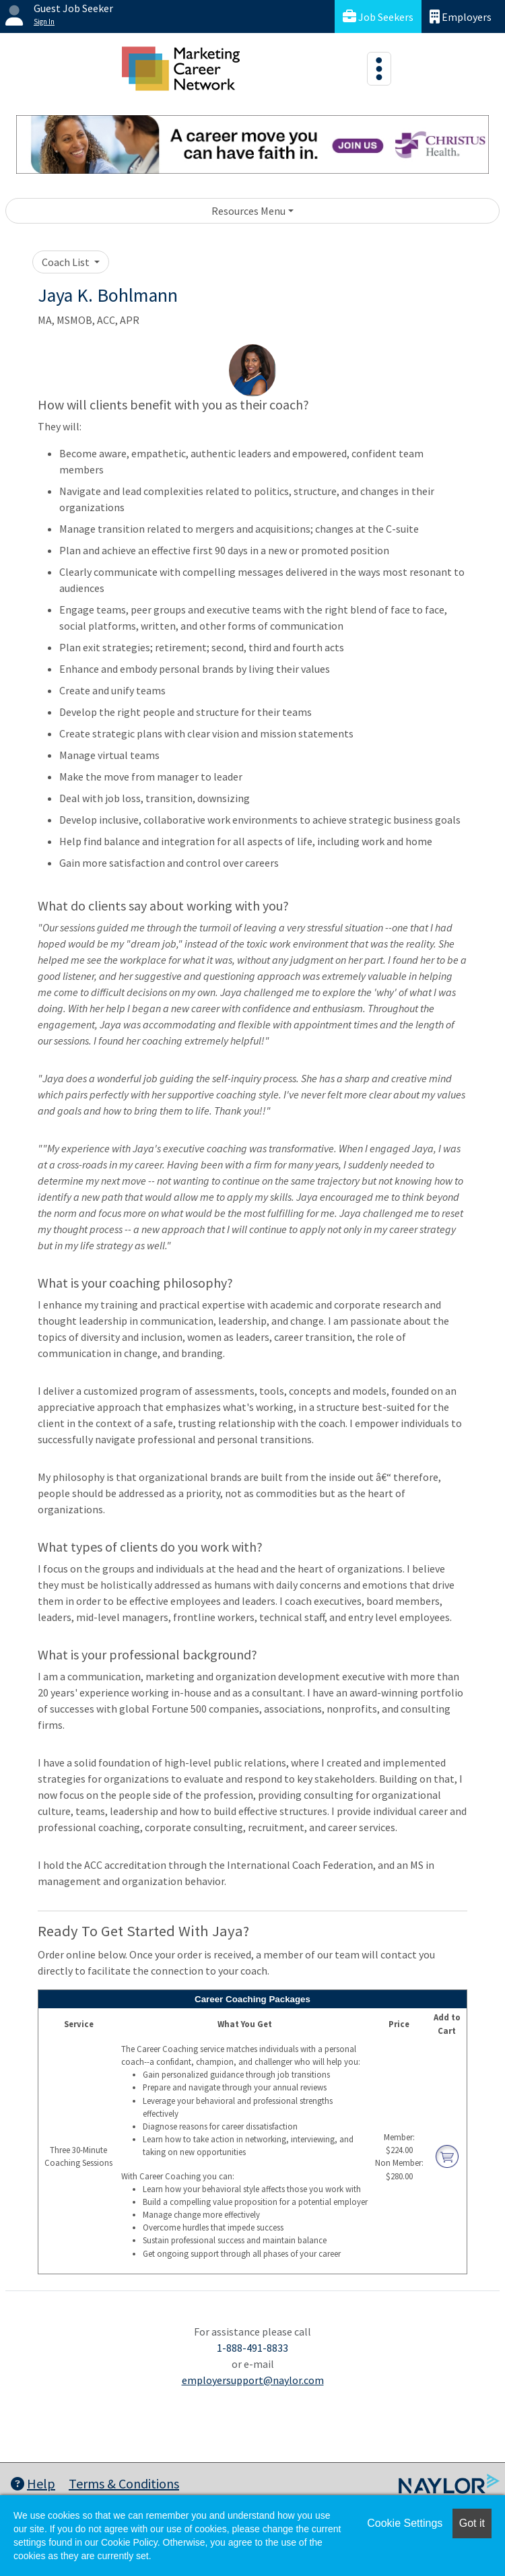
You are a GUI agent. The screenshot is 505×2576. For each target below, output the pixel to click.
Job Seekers (378, 16)
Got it (472, 2523)
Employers (461, 16)
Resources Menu (248, 211)
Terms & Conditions (124, 2483)
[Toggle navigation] (379, 69)
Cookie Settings (404, 2523)
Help (33, 2483)
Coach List (67, 262)
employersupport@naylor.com (253, 2380)
